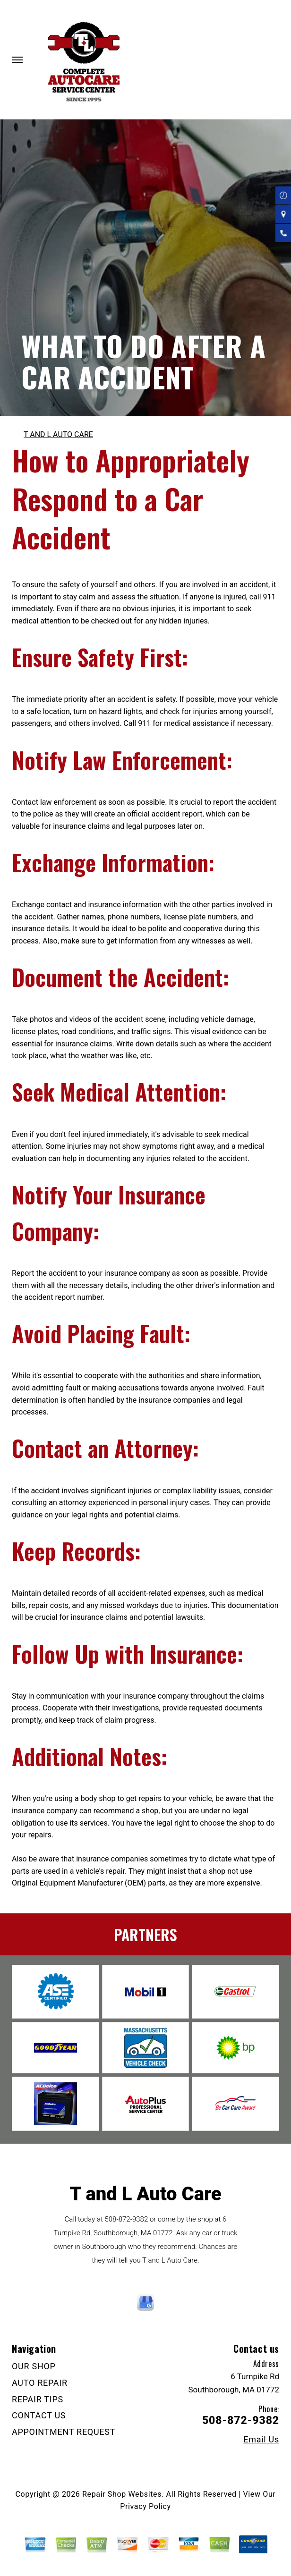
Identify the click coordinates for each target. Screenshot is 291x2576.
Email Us (261, 2439)
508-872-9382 (126, 2219)
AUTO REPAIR (40, 2383)
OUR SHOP (34, 2366)
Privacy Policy (145, 2506)
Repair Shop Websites (122, 2494)
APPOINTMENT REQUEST (63, 2432)
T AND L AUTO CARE (58, 434)
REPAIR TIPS (37, 2399)
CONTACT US (39, 2415)
